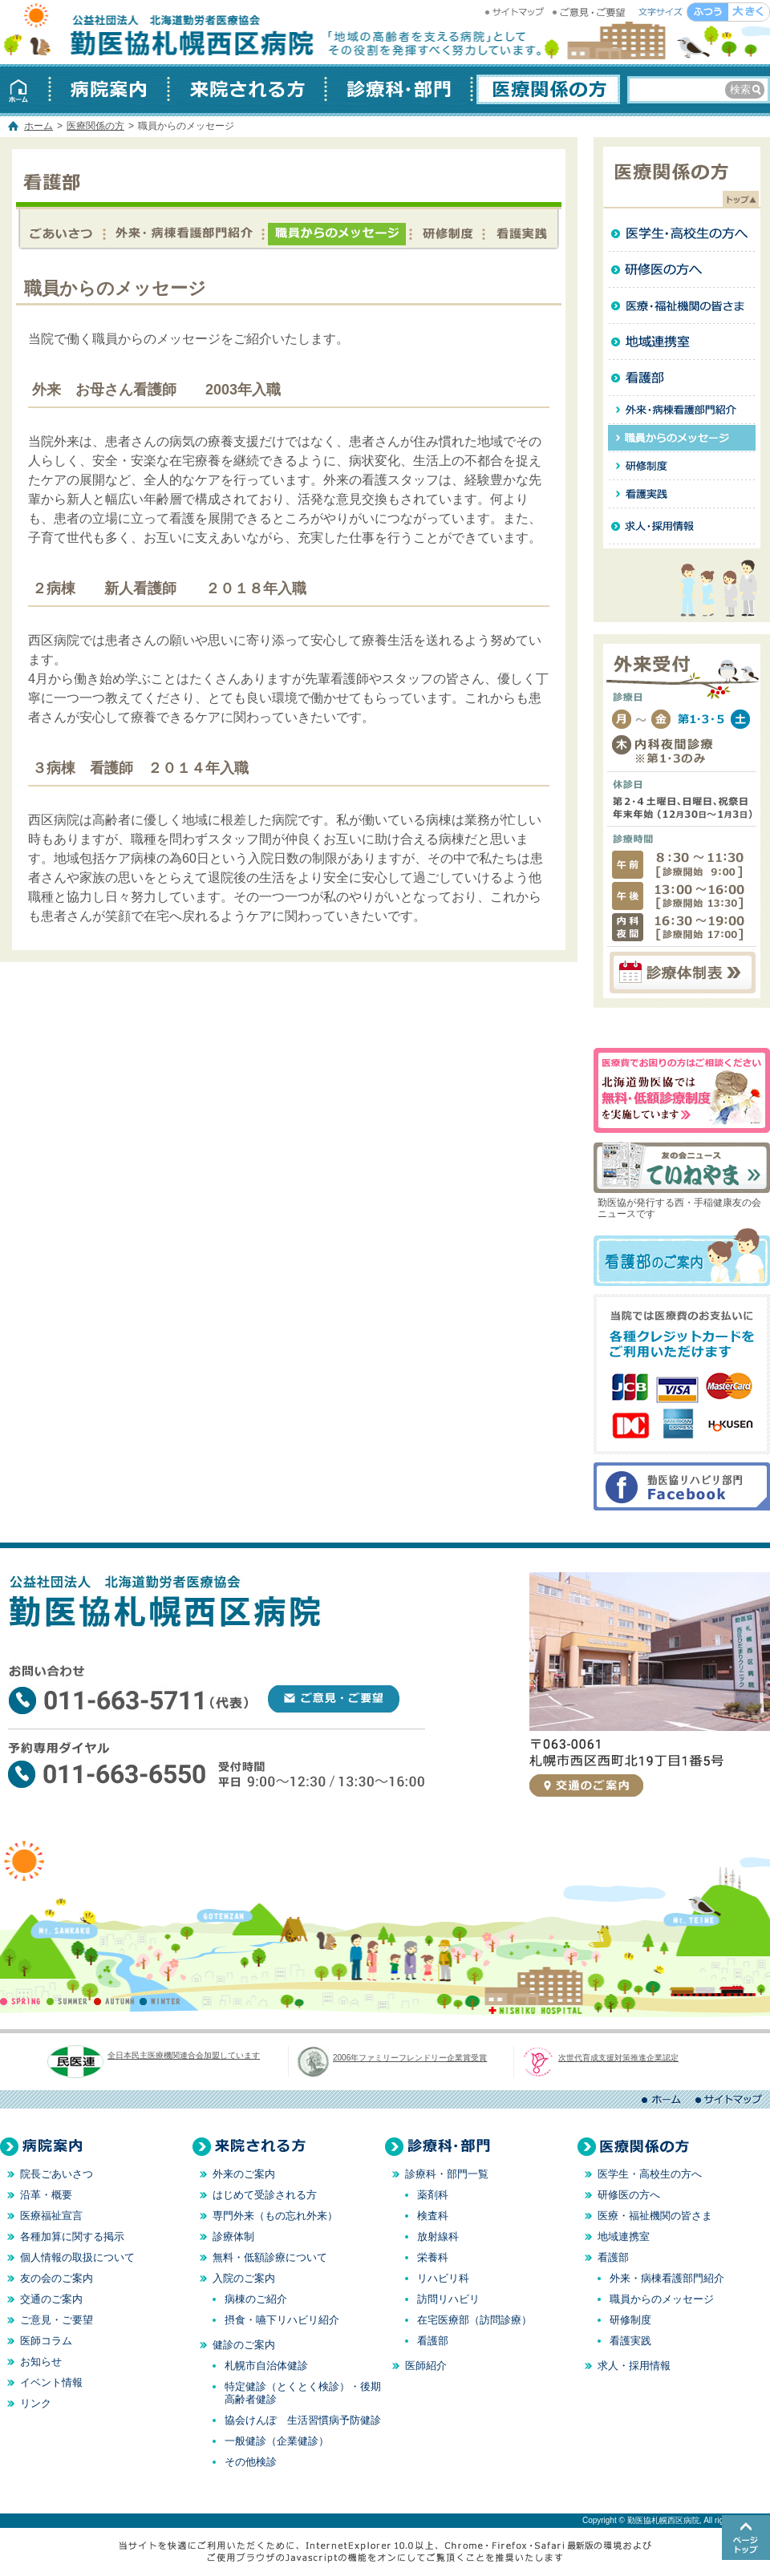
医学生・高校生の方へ (682, 234)
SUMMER (68, 2001)
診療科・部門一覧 (446, 2174)
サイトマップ (516, 12)
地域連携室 (682, 342)
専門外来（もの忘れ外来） (275, 2216)
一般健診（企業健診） (277, 2441)
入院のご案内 (244, 2278)
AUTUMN (114, 2001)
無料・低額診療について (270, 2257)
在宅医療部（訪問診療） (474, 2320)
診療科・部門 (399, 89)
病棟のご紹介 (256, 2299)
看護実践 (521, 231)
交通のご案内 (586, 1785)
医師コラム (46, 2341)
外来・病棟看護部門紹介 (182, 231)
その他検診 (251, 2462)
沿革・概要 (46, 2195)
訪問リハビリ (448, 2299)
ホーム (25, 89)
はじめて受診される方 (265, 2195)
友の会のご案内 (56, 2278)
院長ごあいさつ (56, 2174)
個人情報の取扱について (77, 2257)
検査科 (432, 2216)
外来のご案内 (244, 2174)
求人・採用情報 (682, 526)
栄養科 (432, 2257)
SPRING (23, 2001)
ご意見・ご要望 (590, 12)
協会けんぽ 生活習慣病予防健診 (303, 2420)
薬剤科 (432, 2195)
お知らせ (41, 2362)
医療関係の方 (546, 89)
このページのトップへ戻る (746, 2537)
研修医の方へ (682, 270)
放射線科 (438, 2236)
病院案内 (109, 89)
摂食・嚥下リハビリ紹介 (282, 2320)
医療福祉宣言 (51, 2216)
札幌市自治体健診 (266, 2366)
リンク (35, 2403)
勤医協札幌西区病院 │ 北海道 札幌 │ (160, 32)
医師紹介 (426, 2366)
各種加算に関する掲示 (72, 2236)
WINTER (160, 2001)
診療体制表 (681, 972)
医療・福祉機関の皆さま (682, 306)
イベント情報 (51, 2382)
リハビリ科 (443, 2278)
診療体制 (233, 2236)
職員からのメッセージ (336, 231)
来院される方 (247, 89)
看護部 (60, 231)
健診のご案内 (244, 2345)
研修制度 (446, 231)
